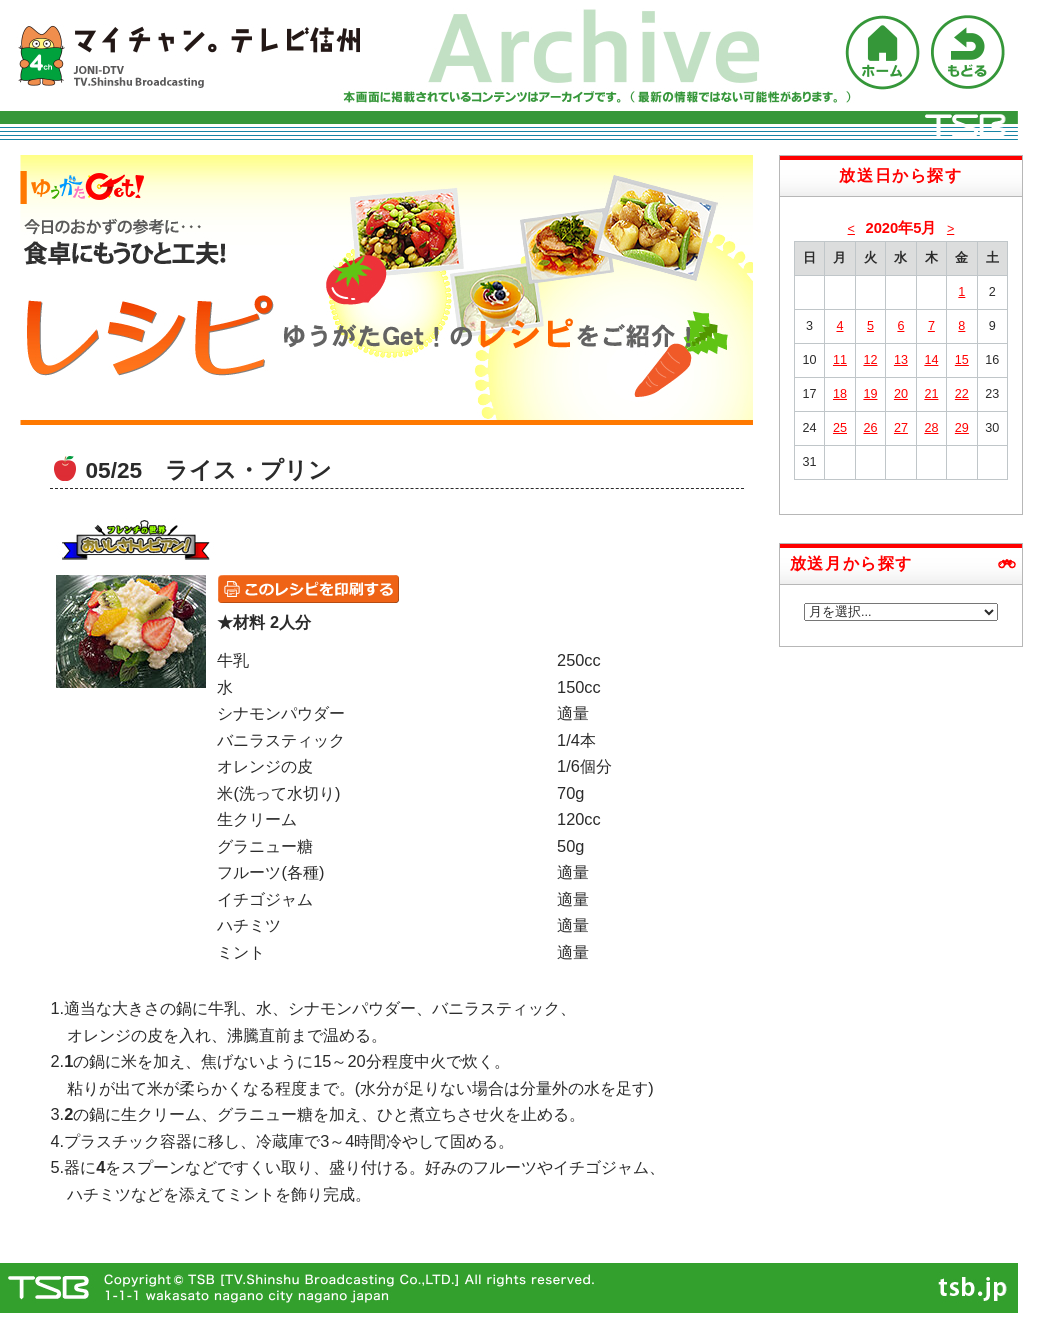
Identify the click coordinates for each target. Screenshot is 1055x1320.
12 (870, 360)
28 (931, 428)
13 (901, 360)
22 (962, 394)
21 (931, 394)
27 (901, 428)
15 (962, 360)
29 (962, 428)
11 (840, 360)
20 (901, 394)
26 (870, 428)
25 (840, 428)
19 (870, 394)
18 (840, 394)
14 (931, 360)
